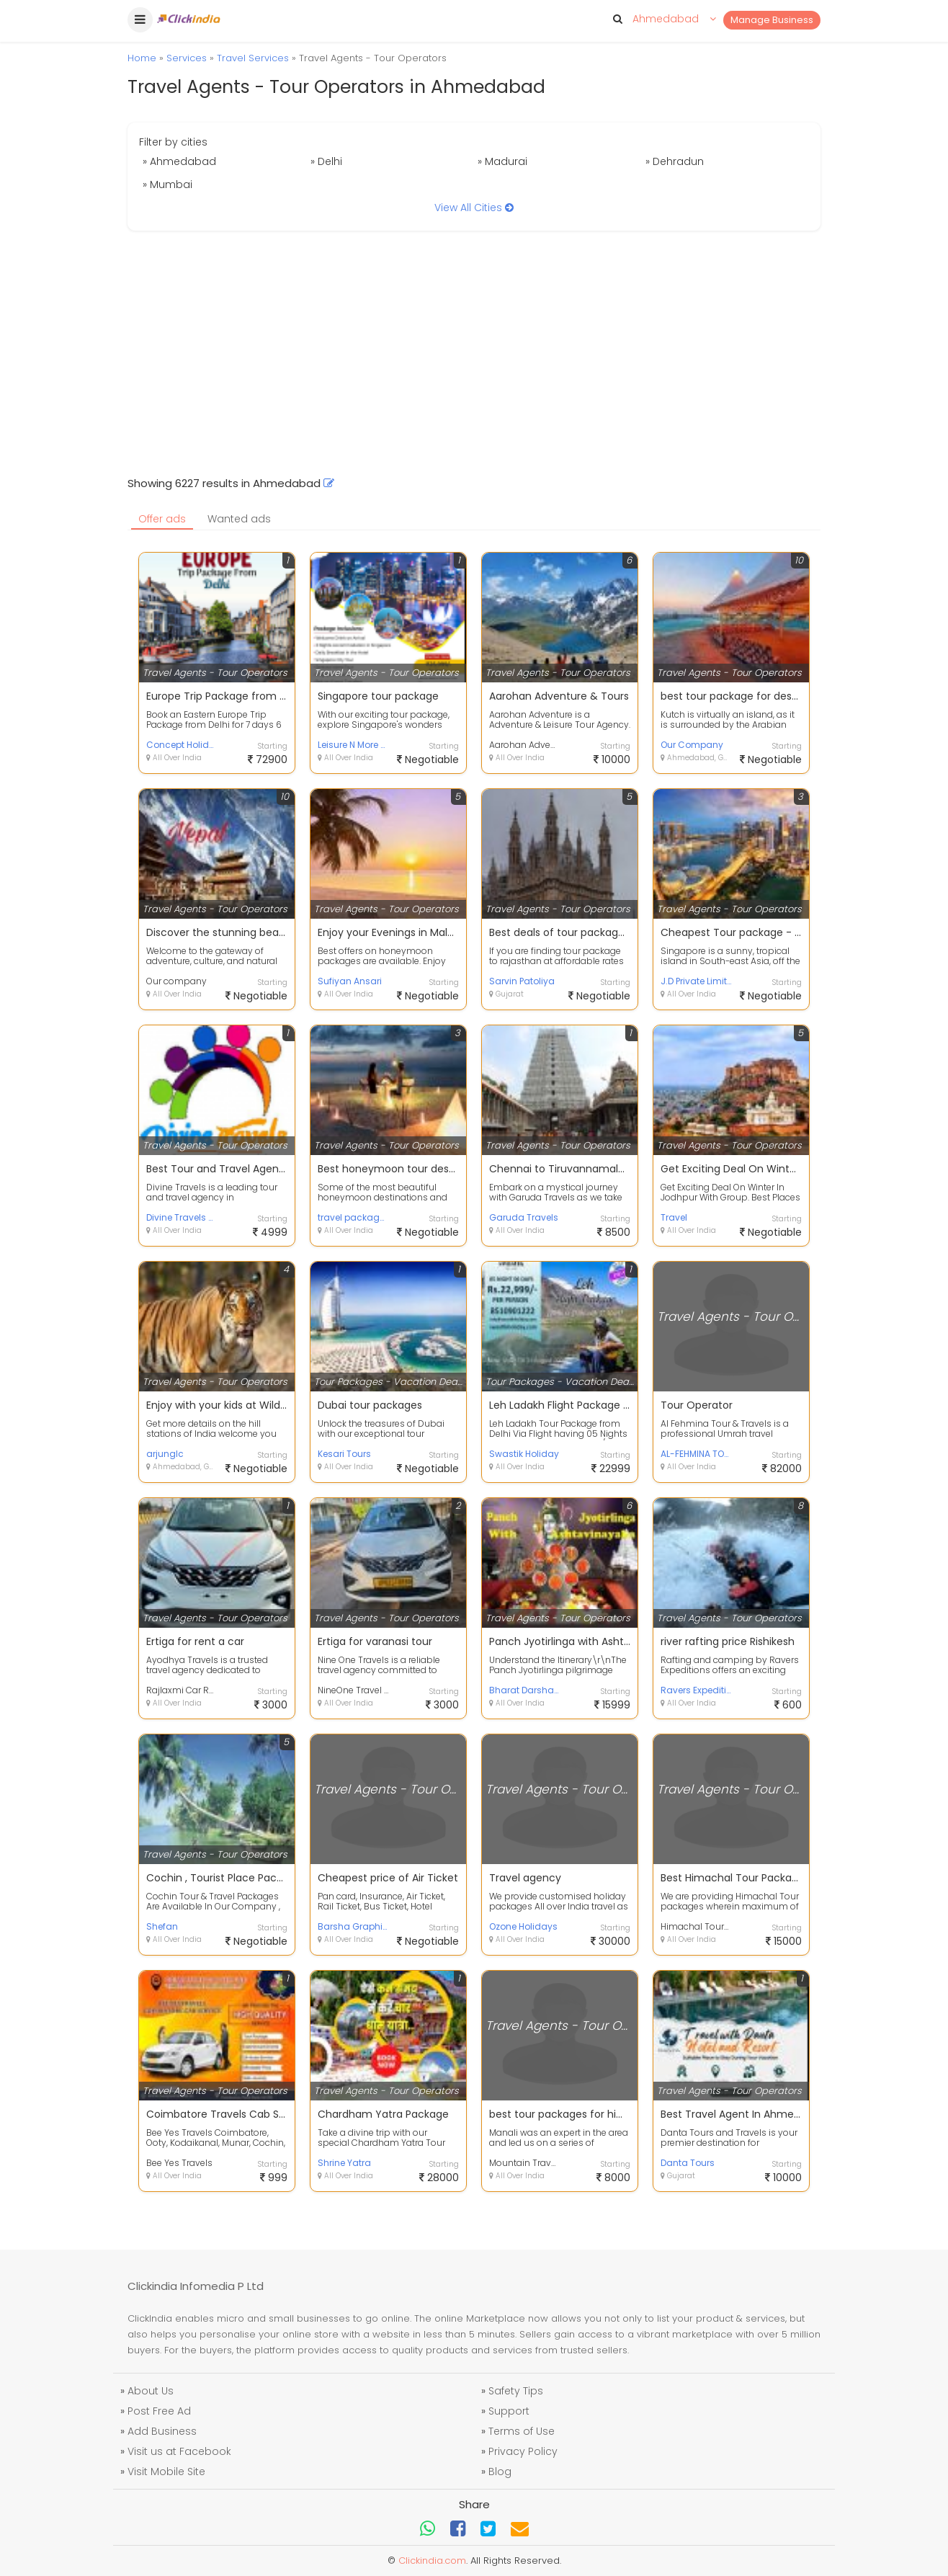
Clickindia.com (432, 2560)
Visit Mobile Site (166, 2471)
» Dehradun (674, 161)
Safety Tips (515, 2391)
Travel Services (253, 58)
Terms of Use (521, 2431)
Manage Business (771, 20)
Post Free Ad (159, 2411)
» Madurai (502, 161)
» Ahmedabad (179, 161)
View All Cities (474, 207)
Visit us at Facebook (179, 2451)
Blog (499, 2471)
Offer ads (162, 519)
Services (186, 58)
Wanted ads (239, 519)
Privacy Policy (523, 2451)
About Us (151, 2391)
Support (508, 2411)
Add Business (162, 2431)
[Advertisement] (474, 353)
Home (142, 58)
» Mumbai (167, 184)
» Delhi (326, 161)
